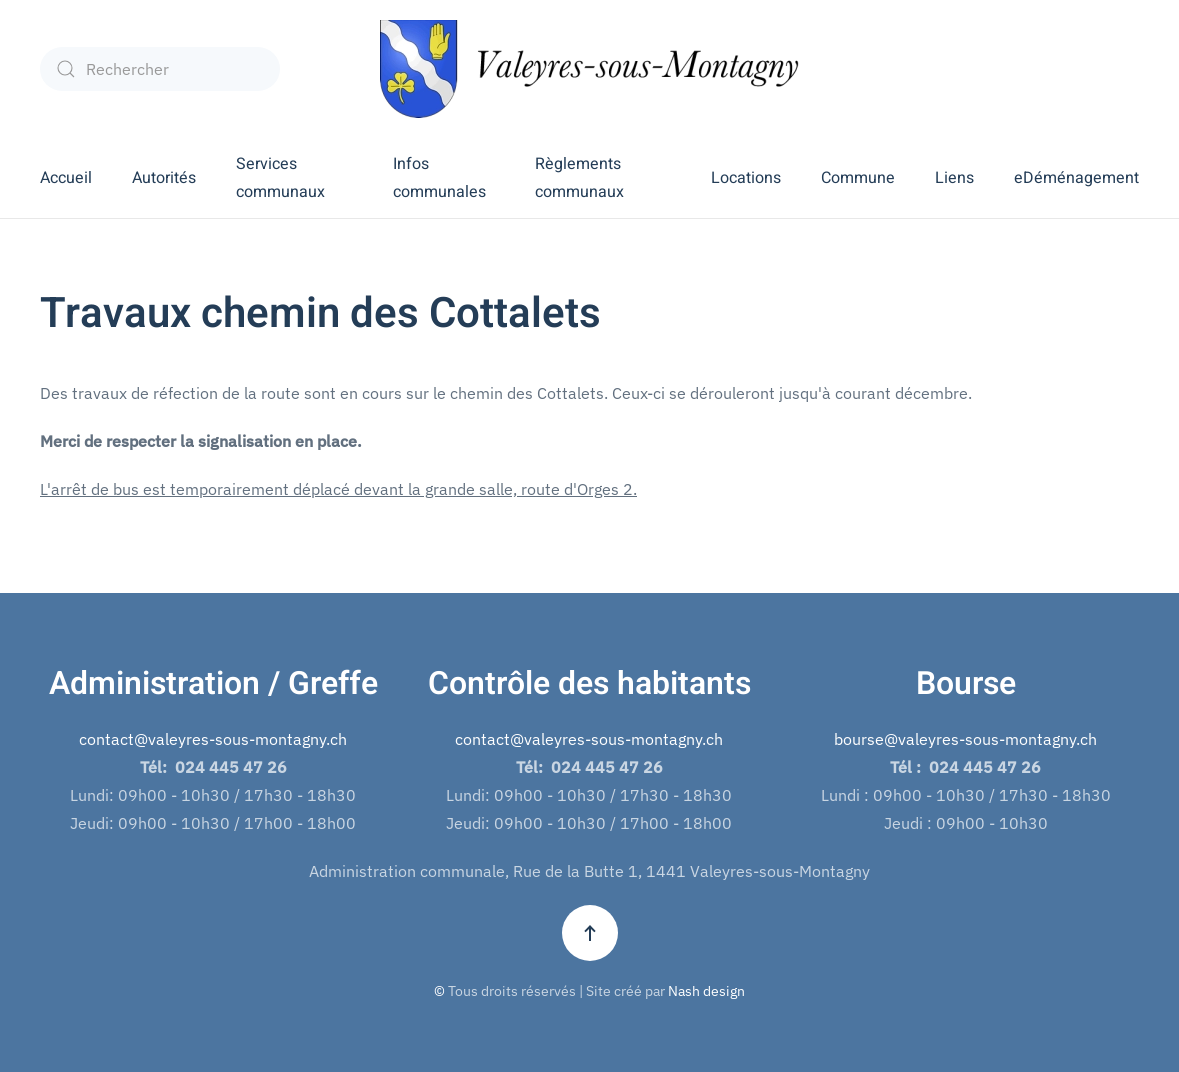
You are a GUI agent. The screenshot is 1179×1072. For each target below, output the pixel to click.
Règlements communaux (579, 178)
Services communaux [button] (280, 178)
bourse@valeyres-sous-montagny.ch (965, 739)
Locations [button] (746, 178)
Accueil (66, 178)
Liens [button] (954, 178)
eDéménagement (1076, 178)
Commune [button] (858, 178)
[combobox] (160, 69)
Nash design (706, 991)
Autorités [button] (164, 178)
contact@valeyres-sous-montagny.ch (213, 739)
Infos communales (439, 178)
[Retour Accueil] (590, 69)
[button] (590, 933)
